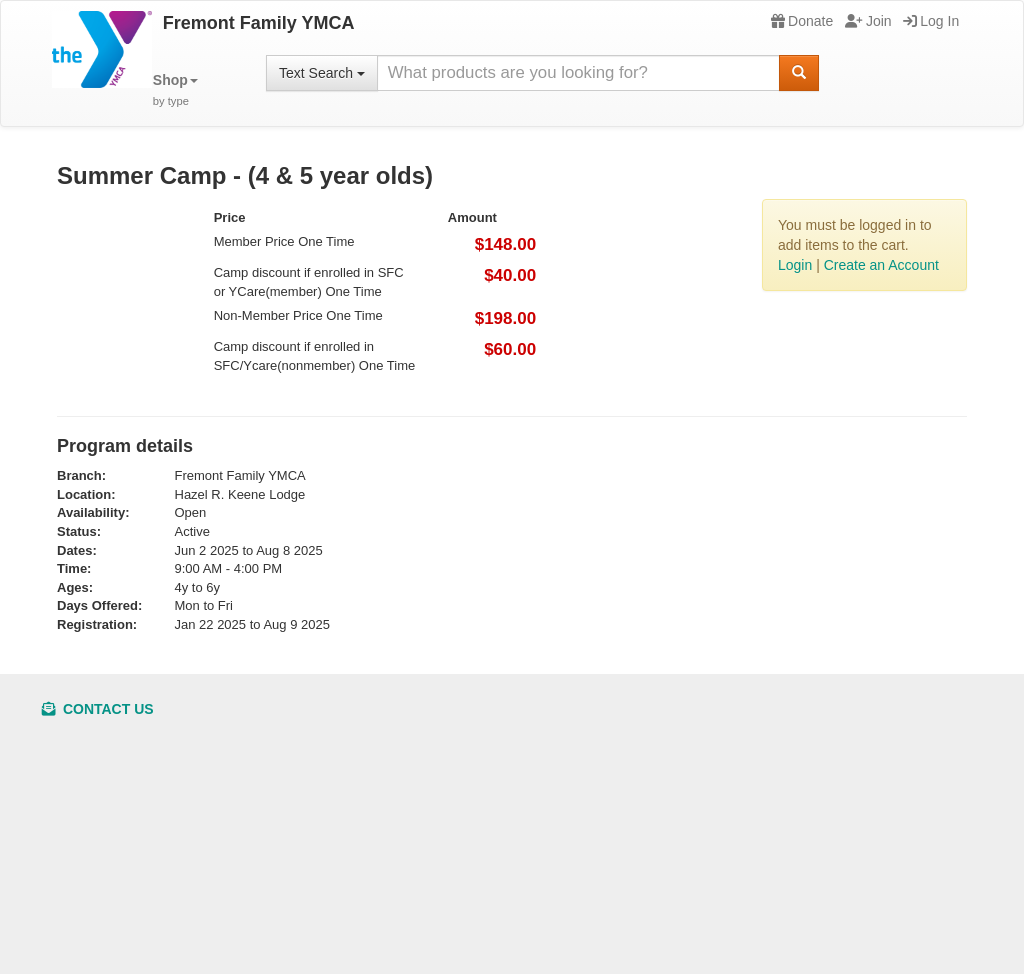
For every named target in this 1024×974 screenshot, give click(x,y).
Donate (802, 21)
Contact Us (98, 709)
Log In (931, 21)
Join (868, 21)
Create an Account (881, 265)
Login (795, 265)
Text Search (322, 73)
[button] (175, 90)
